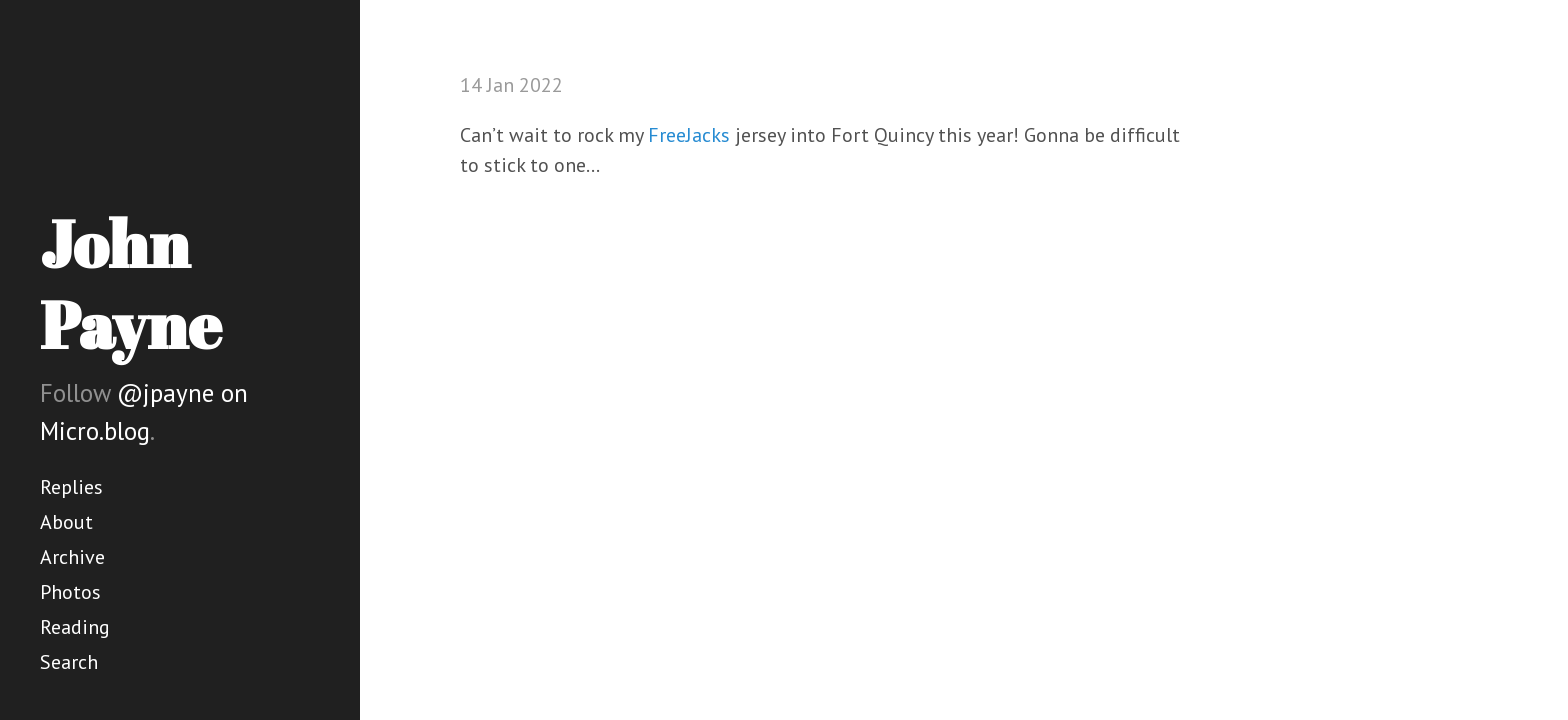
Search (69, 662)
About (66, 522)
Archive (72, 557)
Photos (70, 592)
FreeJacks (689, 135)
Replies (71, 487)
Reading (75, 627)
